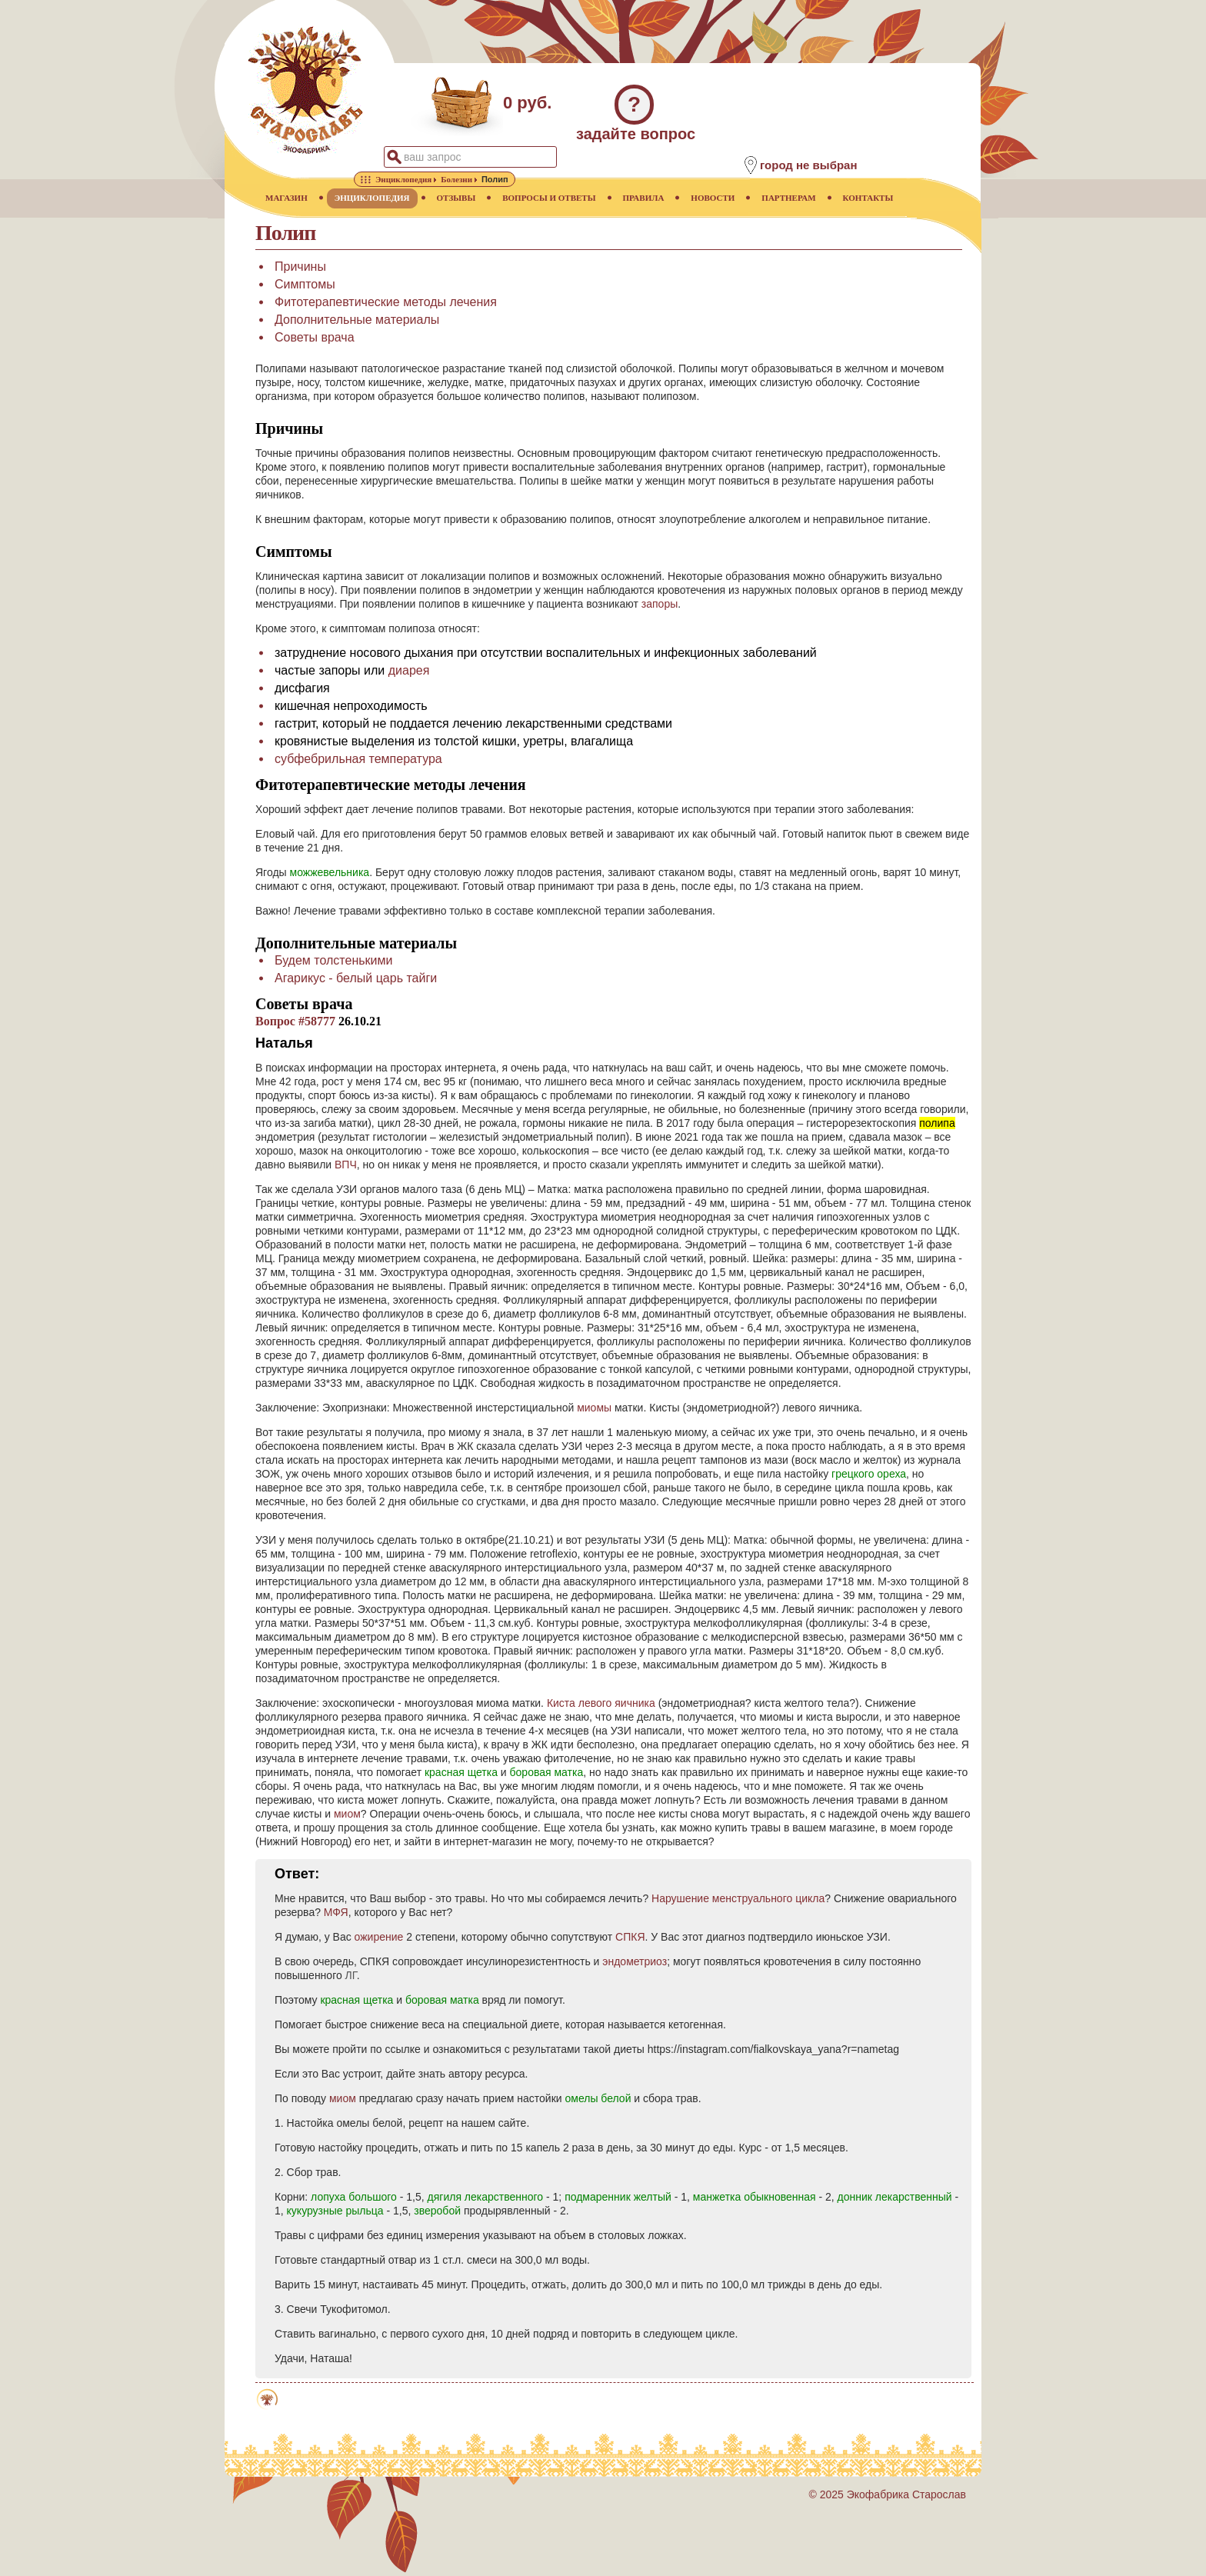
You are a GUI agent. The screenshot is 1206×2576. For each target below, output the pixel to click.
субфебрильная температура (358, 758)
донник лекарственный (895, 2197)
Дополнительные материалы (357, 319)
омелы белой (598, 2098)
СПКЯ (630, 1937)
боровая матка (547, 1772)
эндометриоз (634, 1961)
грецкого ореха (868, 1474)
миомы (594, 1407)
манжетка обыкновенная (754, 2197)
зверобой (437, 2210)
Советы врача (315, 337)
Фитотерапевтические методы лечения (386, 301)
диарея (409, 670)
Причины (300, 266)
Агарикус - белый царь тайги (356, 978)
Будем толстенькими (333, 960)
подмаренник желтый (618, 2197)
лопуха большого (354, 2197)
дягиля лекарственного (486, 2197)
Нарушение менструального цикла (738, 1898)
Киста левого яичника (601, 1703)
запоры (659, 604)
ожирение (379, 1937)
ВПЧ (346, 1164)
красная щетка (461, 1772)
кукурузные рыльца (335, 2210)
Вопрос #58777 (295, 1021)
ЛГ (351, 1975)
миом (347, 1814)
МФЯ (336, 1912)
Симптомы (305, 284)
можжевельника (330, 872)
